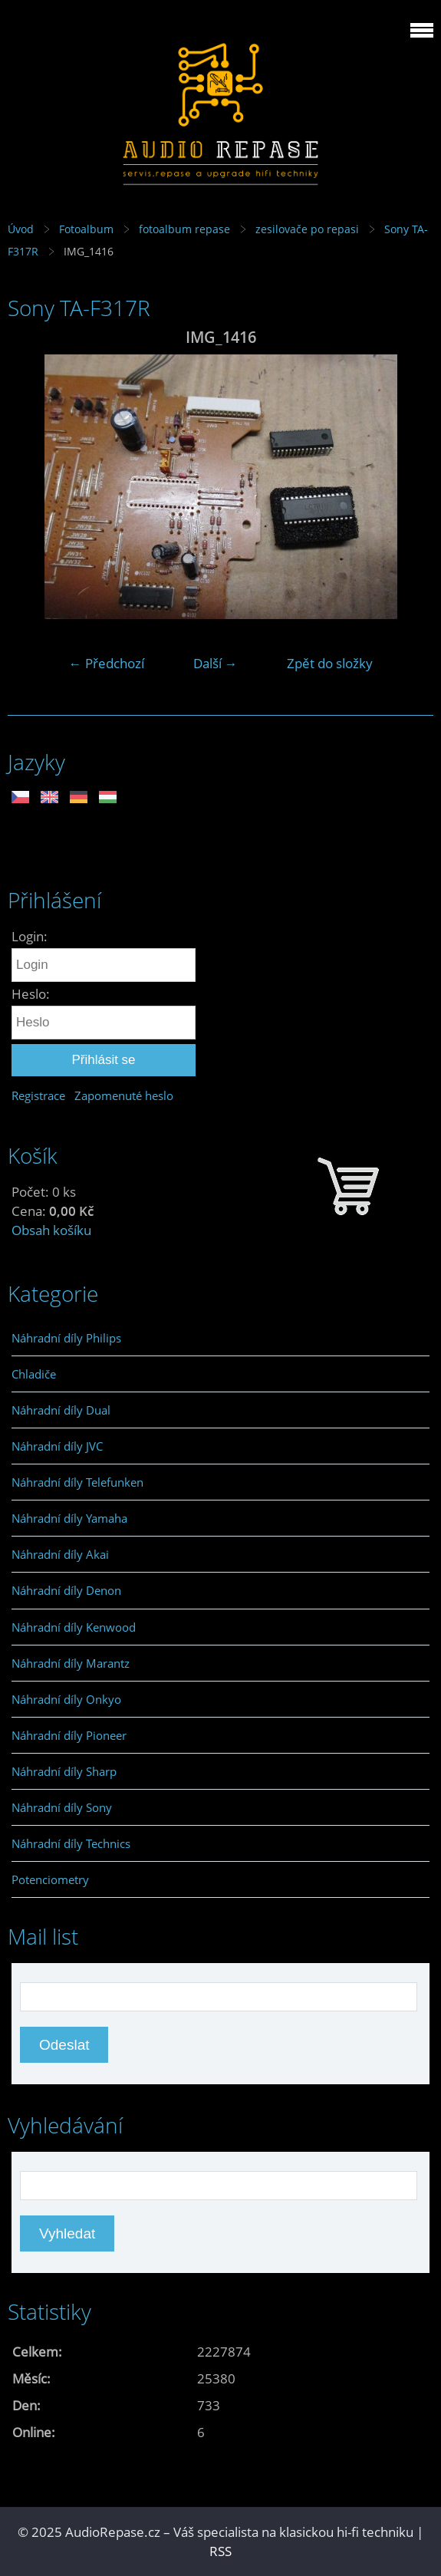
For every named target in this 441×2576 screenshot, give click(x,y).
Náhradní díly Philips (66, 1338)
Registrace (38, 1095)
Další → (215, 663)
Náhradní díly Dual (61, 1410)
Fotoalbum (86, 229)
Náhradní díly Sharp (64, 1771)
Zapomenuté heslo (123, 1095)
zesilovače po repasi (307, 229)
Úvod (21, 229)
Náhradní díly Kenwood (74, 1627)
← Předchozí (106, 663)
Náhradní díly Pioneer (69, 1735)
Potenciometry (50, 1879)
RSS (220, 2551)
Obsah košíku (51, 1230)
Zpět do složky (330, 663)
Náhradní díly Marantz (71, 1663)
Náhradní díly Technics (71, 1843)
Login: (30, 936)
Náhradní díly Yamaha (69, 1518)
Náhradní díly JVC (57, 1446)
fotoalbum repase (184, 229)
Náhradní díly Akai (60, 1554)
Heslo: (31, 994)
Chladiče (34, 1374)
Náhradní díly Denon (66, 1590)
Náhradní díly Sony (62, 1807)
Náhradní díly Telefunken (77, 1482)
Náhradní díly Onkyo (66, 1699)
